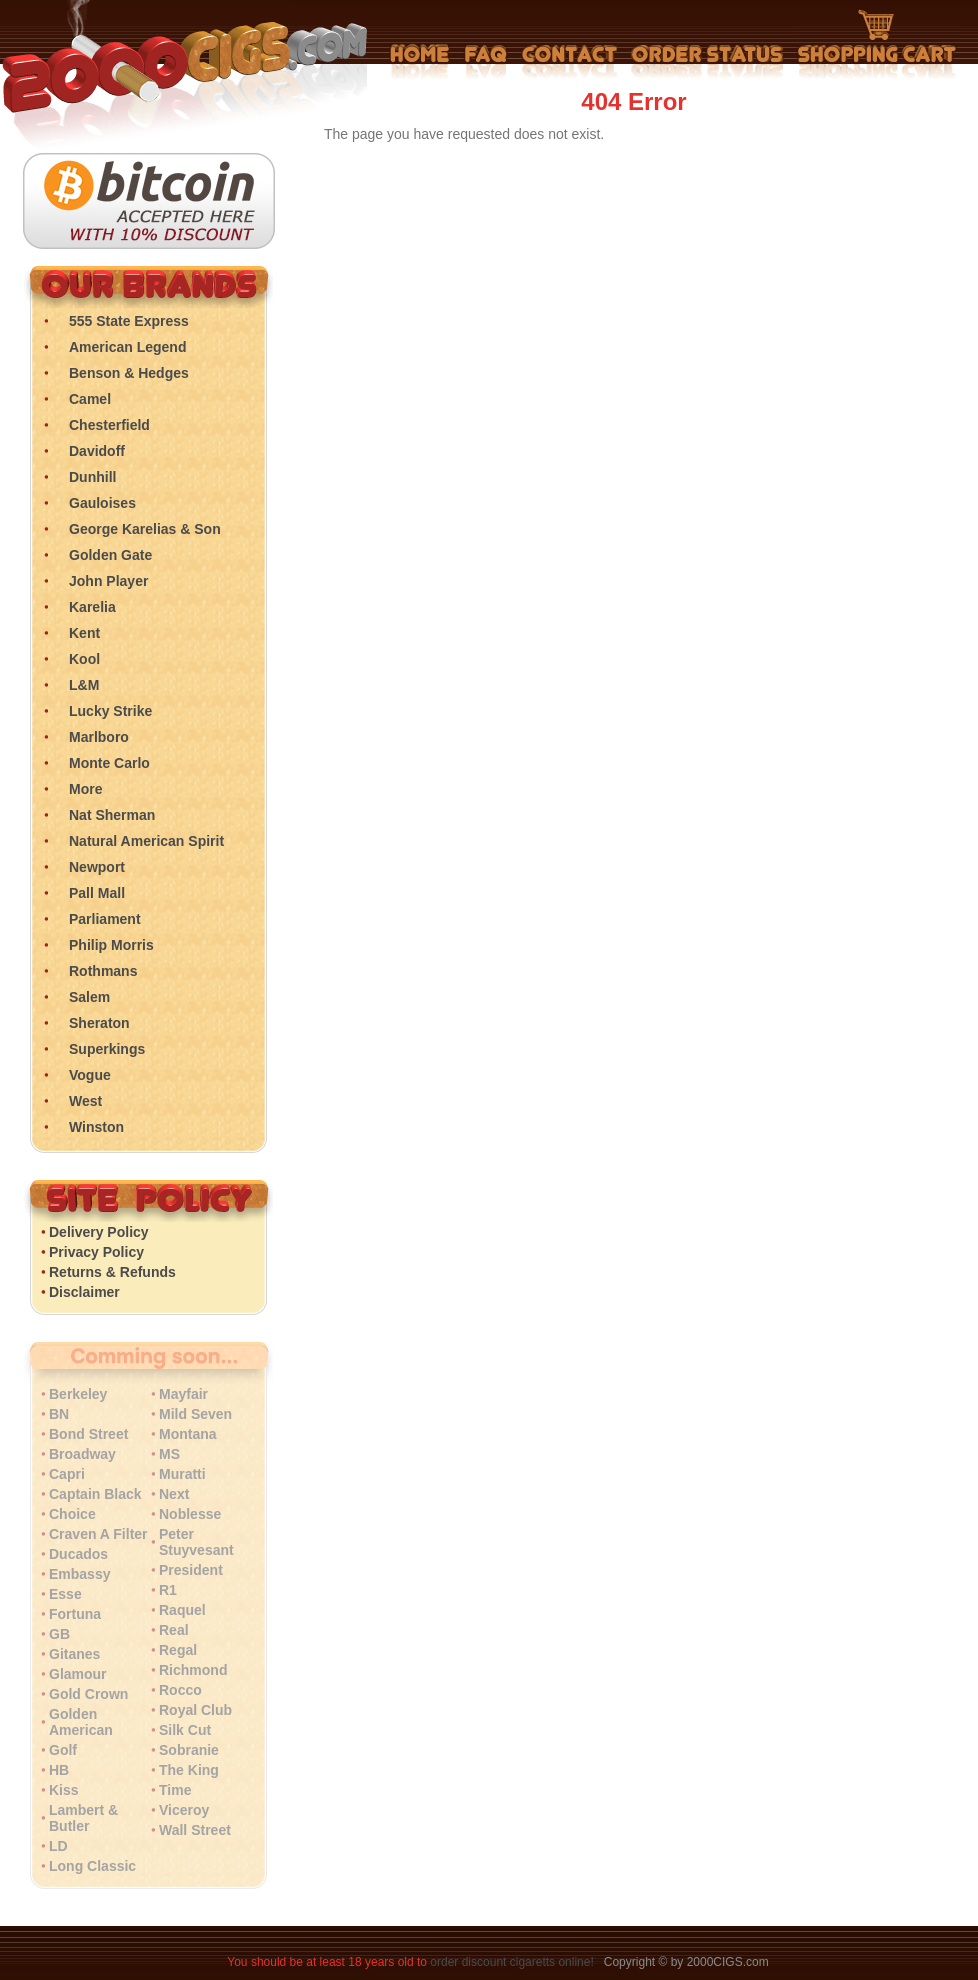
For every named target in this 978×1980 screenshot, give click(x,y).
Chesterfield (109, 425)
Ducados (78, 1554)
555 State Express (129, 321)
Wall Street (195, 1830)
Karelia (92, 607)
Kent (84, 633)
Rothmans (103, 971)
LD (58, 1846)
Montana (188, 1434)
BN (59, 1414)
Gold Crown (88, 1694)
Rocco (180, 1690)
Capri (67, 1474)
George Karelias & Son (145, 529)
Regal (178, 1650)
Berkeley (78, 1394)
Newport (97, 867)
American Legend (127, 347)
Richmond (193, 1670)
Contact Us (569, 62)
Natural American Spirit (146, 841)
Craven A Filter (98, 1534)
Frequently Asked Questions (485, 62)
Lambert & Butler (83, 1818)
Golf (63, 1750)
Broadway (82, 1454)
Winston (96, 1127)
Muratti (182, 1474)
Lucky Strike (110, 711)
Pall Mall (97, 893)
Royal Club (195, 1710)
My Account (707, 62)
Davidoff (97, 451)
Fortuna (75, 1614)
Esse (65, 1594)
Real (174, 1630)
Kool (84, 659)
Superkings (107, 1049)
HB (59, 1770)
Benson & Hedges (129, 373)
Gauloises (102, 503)
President (191, 1570)
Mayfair (183, 1394)
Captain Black (95, 1494)
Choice (72, 1514)
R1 (168, 1590)
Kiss (64, 1790)
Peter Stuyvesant (196, 1542)
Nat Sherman (112, 815)
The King (189, 1770)
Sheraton (99, 1023)
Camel (90, 399)
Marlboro (99, 737)
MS (169, 1454)
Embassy (79, 1574)
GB (59, 1634)
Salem (89, 997)
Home (420, 62)
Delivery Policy (99, 1232)
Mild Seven (195, 1414)
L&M (84, 685)
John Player (108, 581)
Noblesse (190, 1514)
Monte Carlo (109, 763)
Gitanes (74, 1654)
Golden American (81, 1722)
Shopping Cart (877, 45)
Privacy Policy (96, 1252)
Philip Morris (111, 945)
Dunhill (92, 477)
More (85, 789)
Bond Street (88, 1434)
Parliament (105, 919)
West (85, 1101)
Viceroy (184, 1810)
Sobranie (189, 1750)
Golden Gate (110, 555)
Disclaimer (84, 1292)
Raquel (182, 1610)
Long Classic (92, 1866)
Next (174, 1494)
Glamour (78, 1674)
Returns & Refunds (112, 1272)
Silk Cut (185, 1730)
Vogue (90, 1075)
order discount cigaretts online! (513, 1962)
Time (175, 1790)
